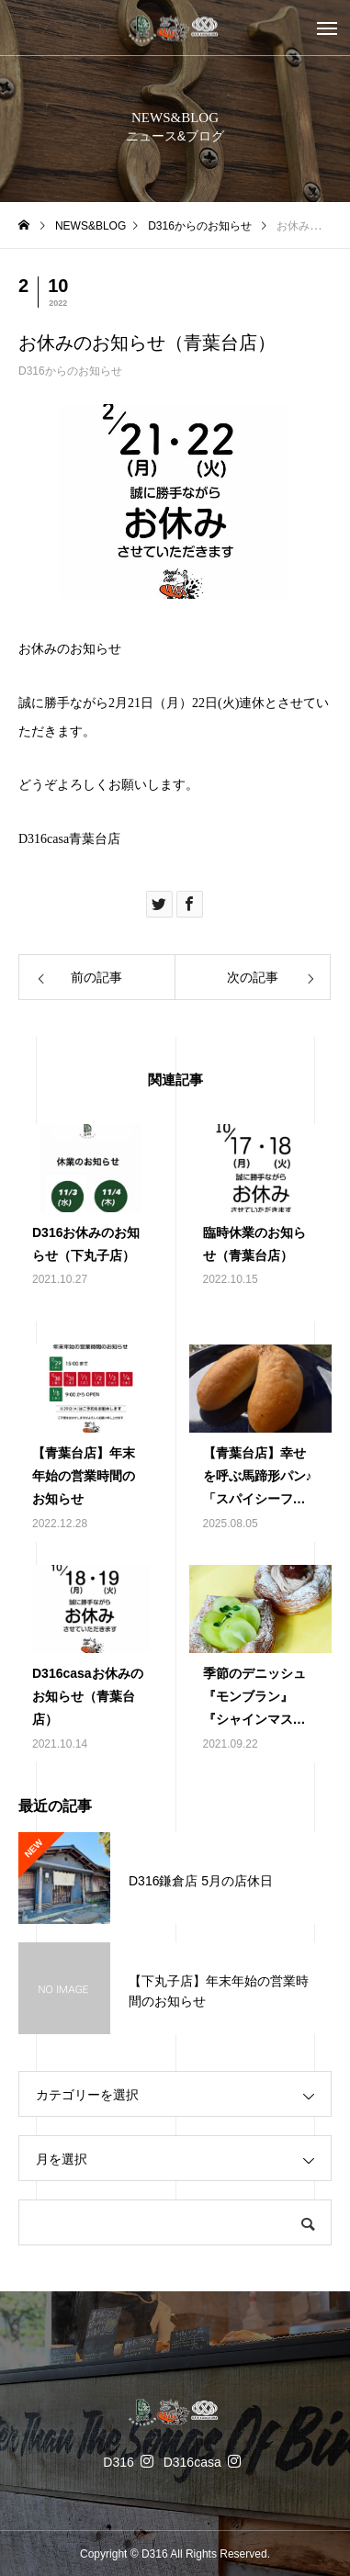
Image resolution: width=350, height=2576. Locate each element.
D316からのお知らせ (70, 371)
